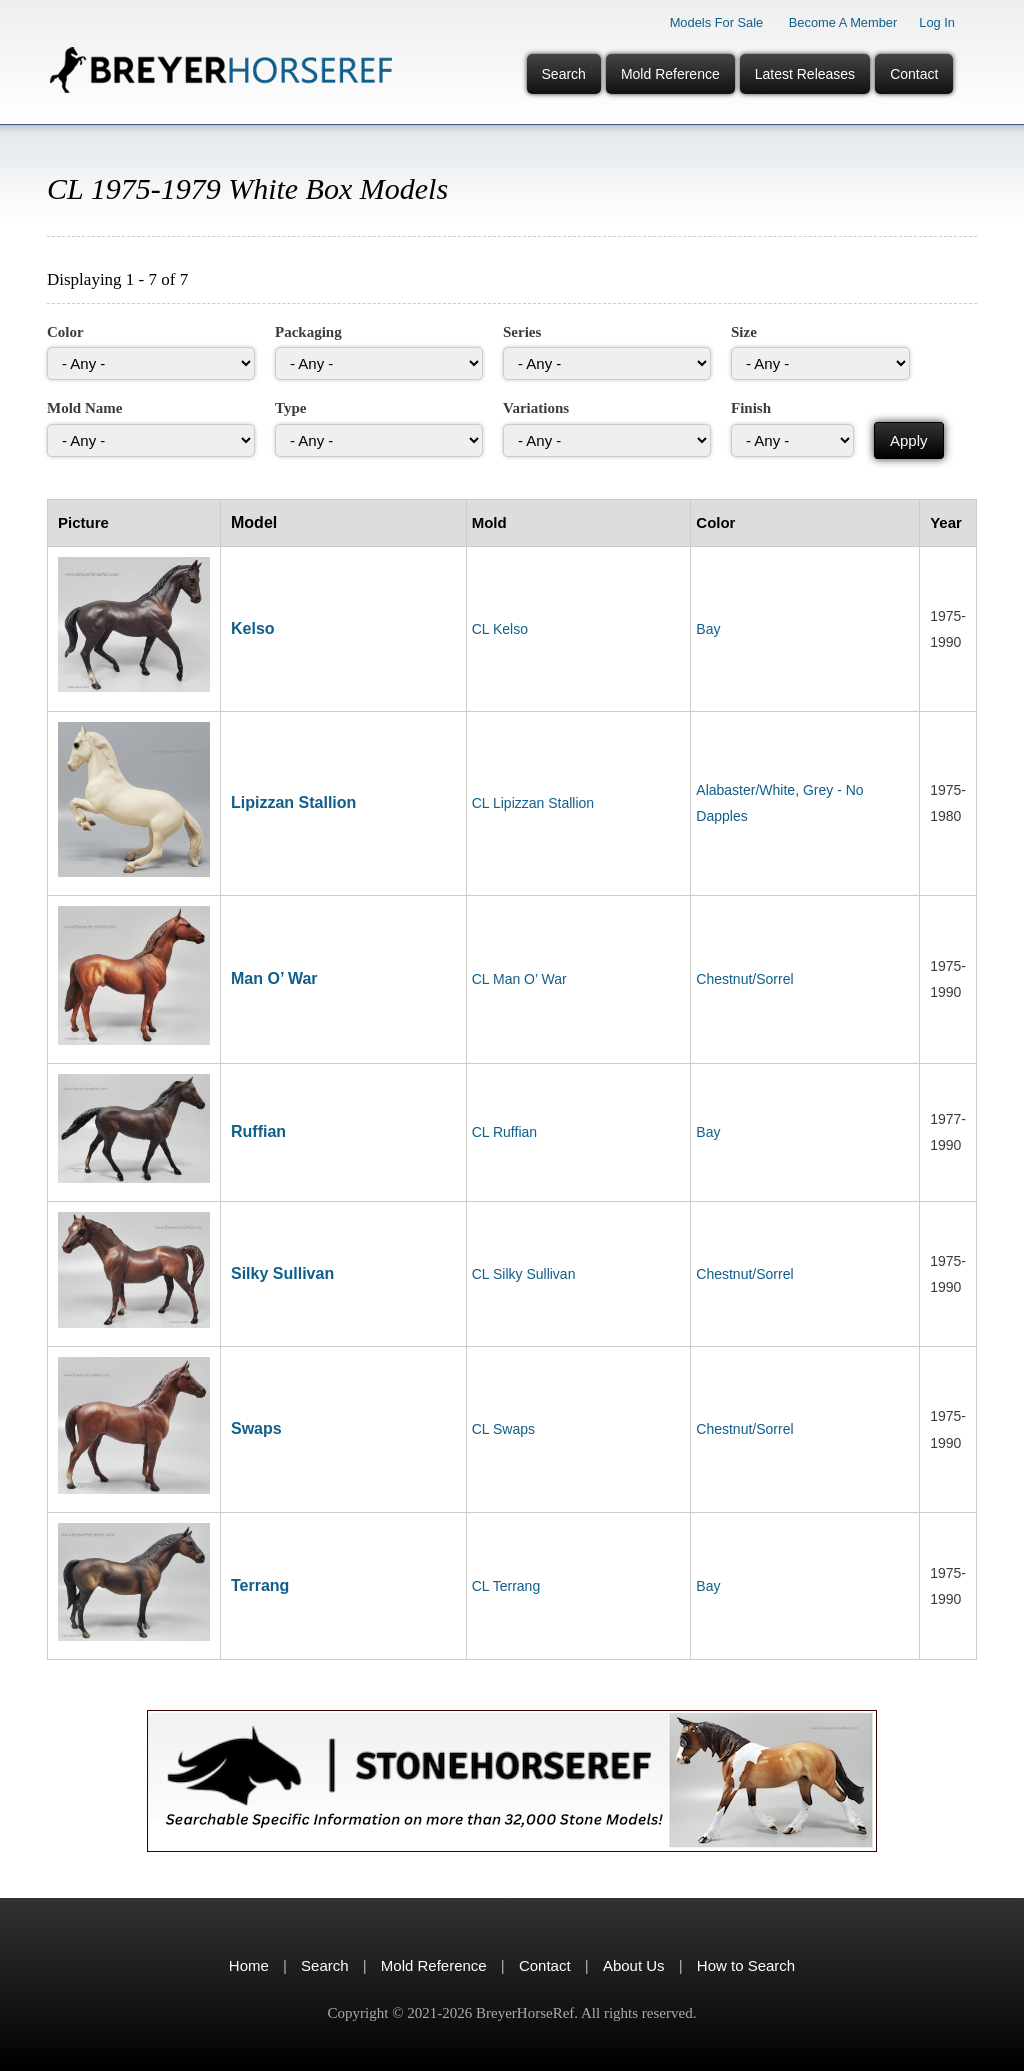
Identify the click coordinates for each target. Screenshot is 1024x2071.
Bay (708, 629)
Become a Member (843, 22)
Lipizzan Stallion (293, 802)
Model (254, 522)
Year (946, 522)
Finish (751, 408)
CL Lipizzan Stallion (533, 803)
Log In (937, 22)
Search (564, 74)
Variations (536, 408)
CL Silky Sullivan (524, 1274)
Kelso (253, 628)
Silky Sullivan (282, 1273)
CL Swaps (503, 1429)
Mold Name (84, 408)
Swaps (256, 1428)
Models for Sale (717, 22)
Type (290, 408)
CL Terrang (506, 1586)
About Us (634, 1965)
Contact (914, 74)
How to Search (746, 1965)
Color (65, 332)
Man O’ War (274, 978)
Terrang (260, 1585)
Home (249, 1965)
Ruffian (258, 1131)
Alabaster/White (745, 790)
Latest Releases (805, 74)
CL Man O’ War (519, 979)
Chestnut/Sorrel (744, 979)
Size (744, 332)
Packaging (308, 332)
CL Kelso (500, 629)
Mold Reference (670, 74)
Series (522, 332)
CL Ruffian (504, 1132)
